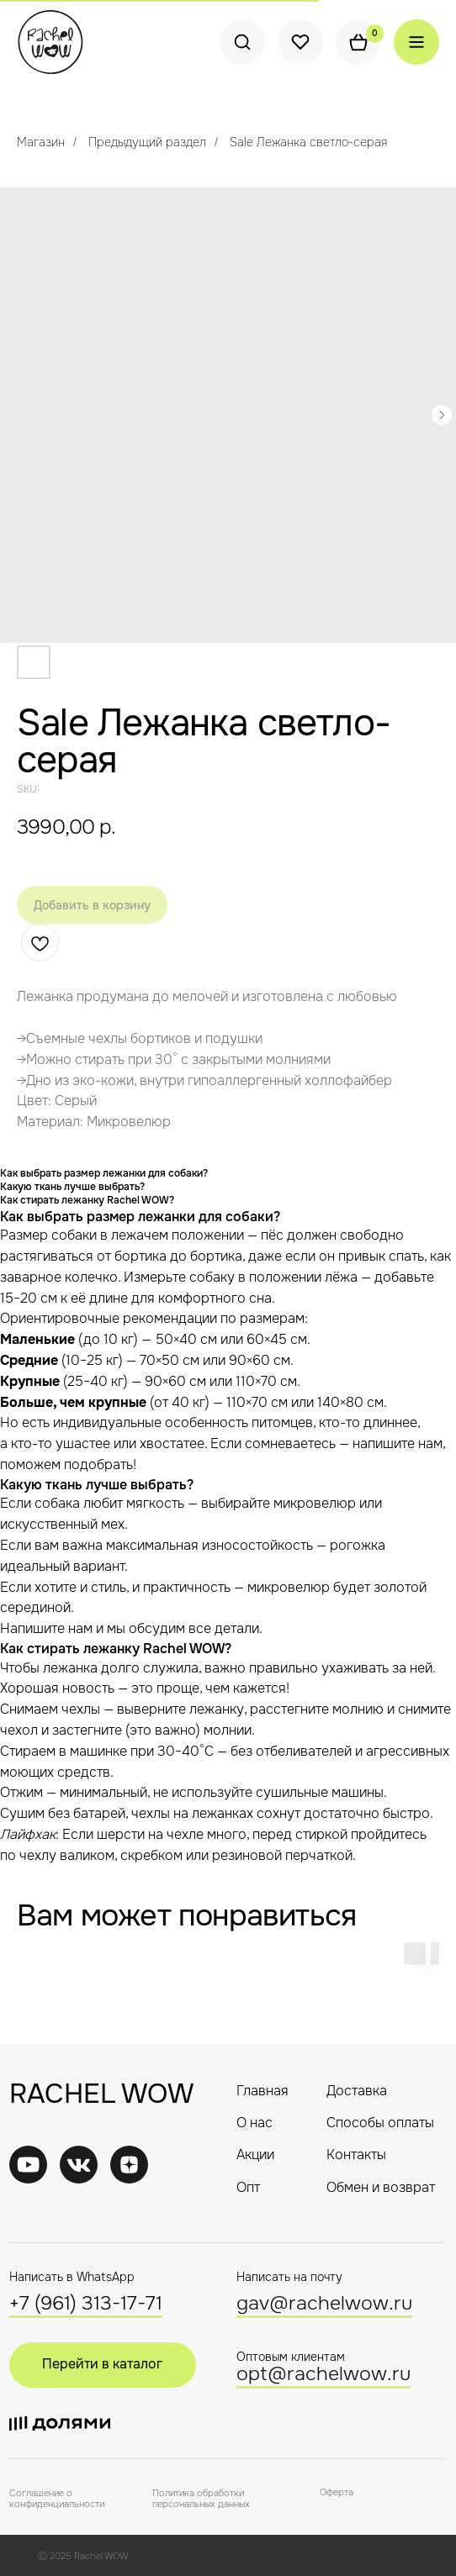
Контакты (356, 2155)
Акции (255, 2155)
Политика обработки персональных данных (201, 2498)
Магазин (41, 142)
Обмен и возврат (380, 2187)
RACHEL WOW (101, 2094)
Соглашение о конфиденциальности (56, 2498)
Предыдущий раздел (147, 142)
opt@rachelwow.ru (323, 2374)
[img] (79, 2165)
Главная (262, 2091)
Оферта (336, 2492)
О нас (254, 2123)
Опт (248, 2187)
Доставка (356, 2091)
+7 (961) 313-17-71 (85, 2303)
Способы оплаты (380, 2123)
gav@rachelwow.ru (324, 2303)
